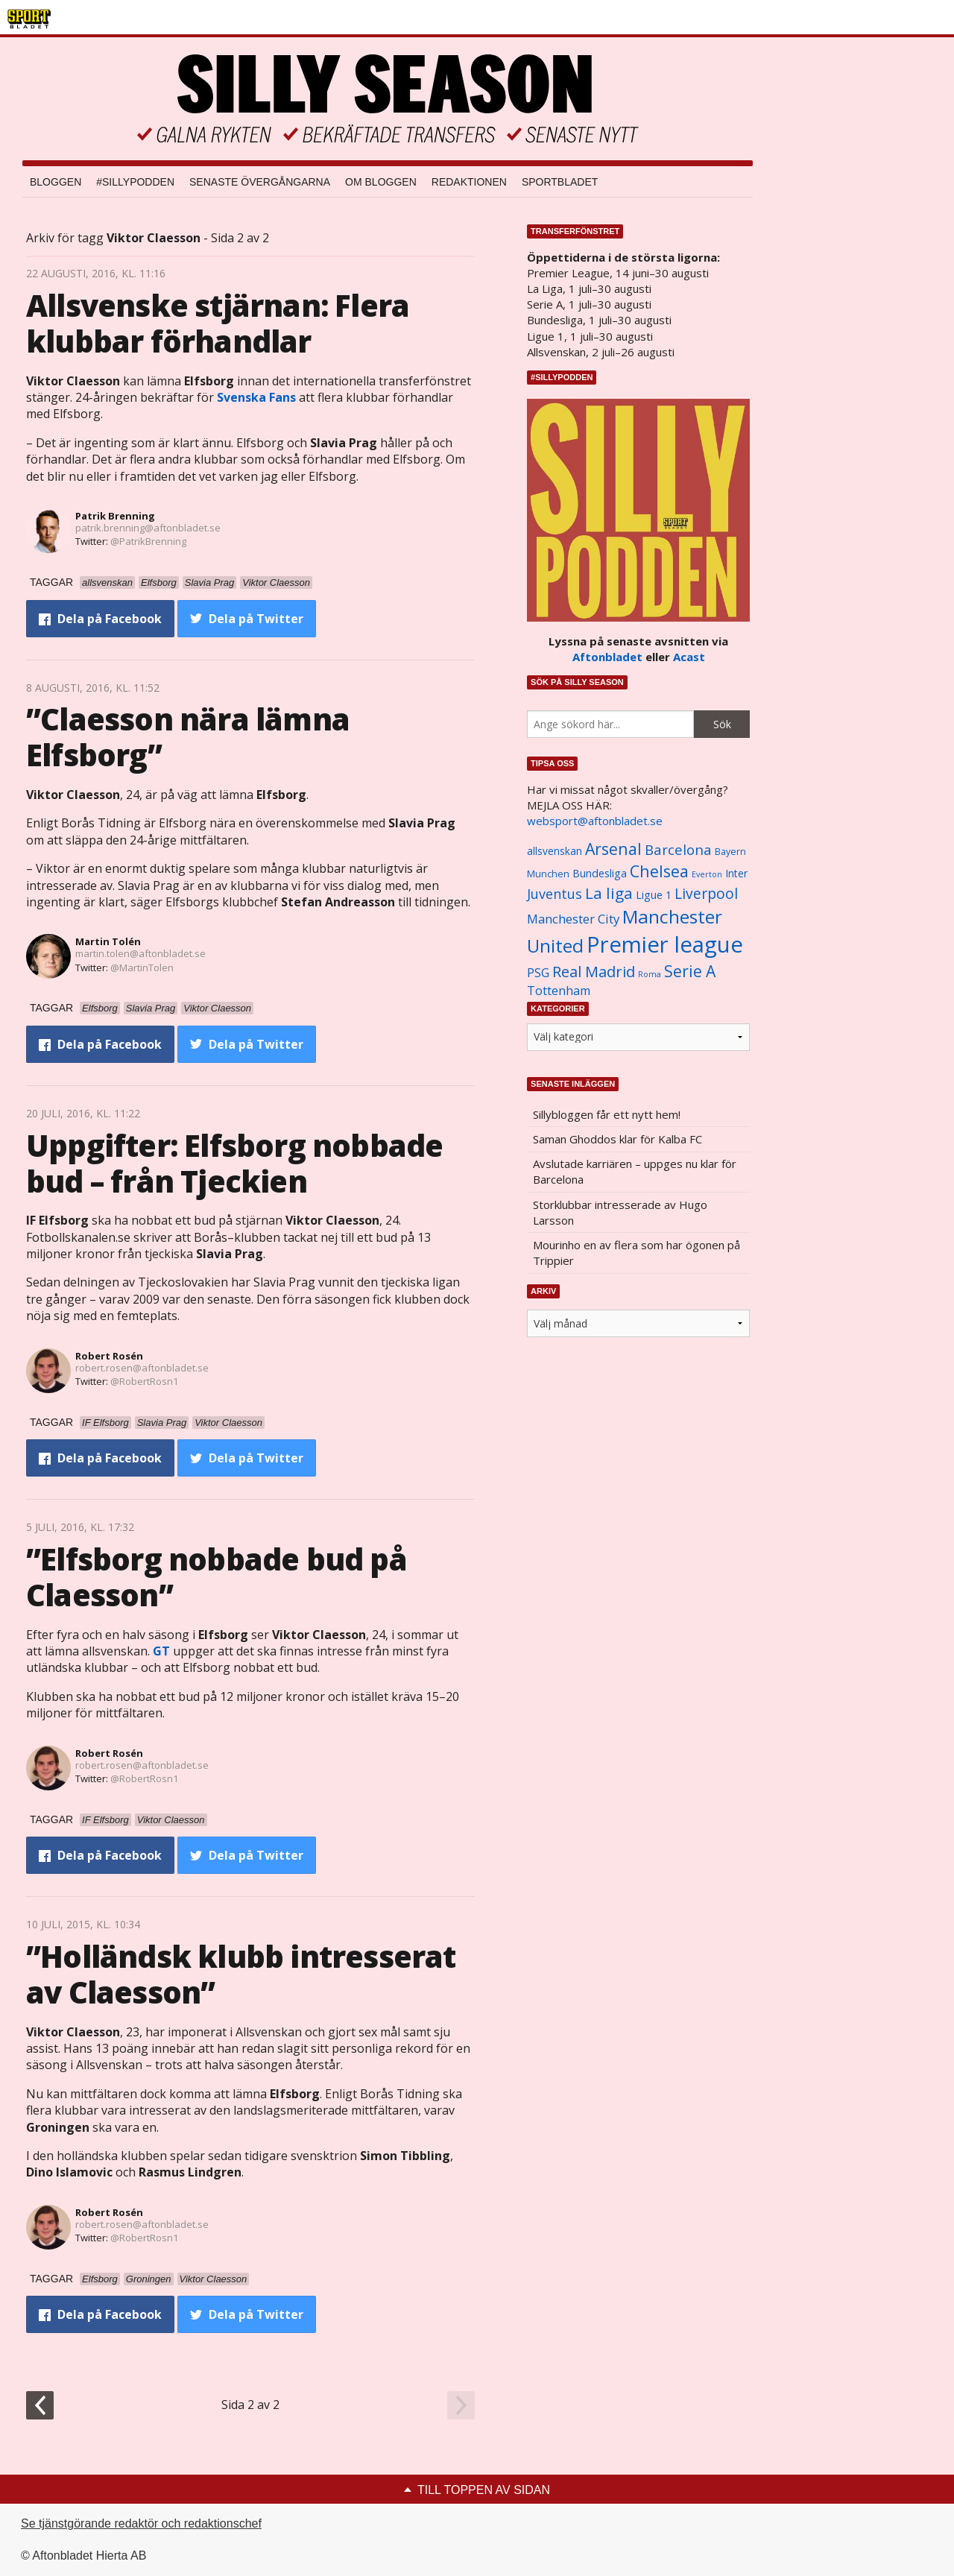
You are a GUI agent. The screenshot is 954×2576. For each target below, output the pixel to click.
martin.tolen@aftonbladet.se (140, 953)
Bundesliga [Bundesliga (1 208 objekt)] (599, 873)
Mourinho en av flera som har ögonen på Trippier (636, 1252)
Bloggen (55, 182)
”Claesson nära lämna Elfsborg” (188, 736)
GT (161, 1651)
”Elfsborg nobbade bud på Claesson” (216, 1576)
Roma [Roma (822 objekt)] (649, 974)
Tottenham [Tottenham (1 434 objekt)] (558, 990)
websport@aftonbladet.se (595, 820)
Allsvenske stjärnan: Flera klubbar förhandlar (217, 323)
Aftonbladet (607, 656)
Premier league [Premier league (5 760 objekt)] (665, 944)
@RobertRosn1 (144, 1381)
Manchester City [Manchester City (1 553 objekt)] (573, 918)
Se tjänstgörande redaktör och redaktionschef (141, 2523)
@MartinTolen (142, 967)
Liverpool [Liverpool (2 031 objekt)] (706, 893)
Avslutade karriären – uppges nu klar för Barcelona (634, 1171)
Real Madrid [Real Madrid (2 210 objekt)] (593, 972)
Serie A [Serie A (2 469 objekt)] (690, 971)
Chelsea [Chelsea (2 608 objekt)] (659, 871)
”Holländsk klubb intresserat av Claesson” (241, 1974)
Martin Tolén (108, 941)
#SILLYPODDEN (135, 182)
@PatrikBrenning (148, 541)
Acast (689, 656)
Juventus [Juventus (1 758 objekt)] (554, 894)
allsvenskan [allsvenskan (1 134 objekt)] (554, 851)
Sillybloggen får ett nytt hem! (606, 1114)
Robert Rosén (109, 1356)
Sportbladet (560, 182)
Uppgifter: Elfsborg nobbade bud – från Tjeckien (234, 1163)
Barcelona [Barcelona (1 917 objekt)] (678, 849)
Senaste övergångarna (259, 182)
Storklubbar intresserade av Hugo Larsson (620, 1212)
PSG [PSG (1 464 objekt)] (538, 973)
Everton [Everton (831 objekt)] (707, 874)
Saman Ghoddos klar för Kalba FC (617, 1138)
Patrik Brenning (115, 516)
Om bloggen (381, 182)
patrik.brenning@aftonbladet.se (148, 527)
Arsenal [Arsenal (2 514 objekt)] (613, 848)
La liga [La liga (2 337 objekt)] (609, 893)
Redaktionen (469, 182)
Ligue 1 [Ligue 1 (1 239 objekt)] (654, 895)
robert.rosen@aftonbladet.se (142, 1367)
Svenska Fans (256, 397)
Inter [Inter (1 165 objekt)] (736, 873)
